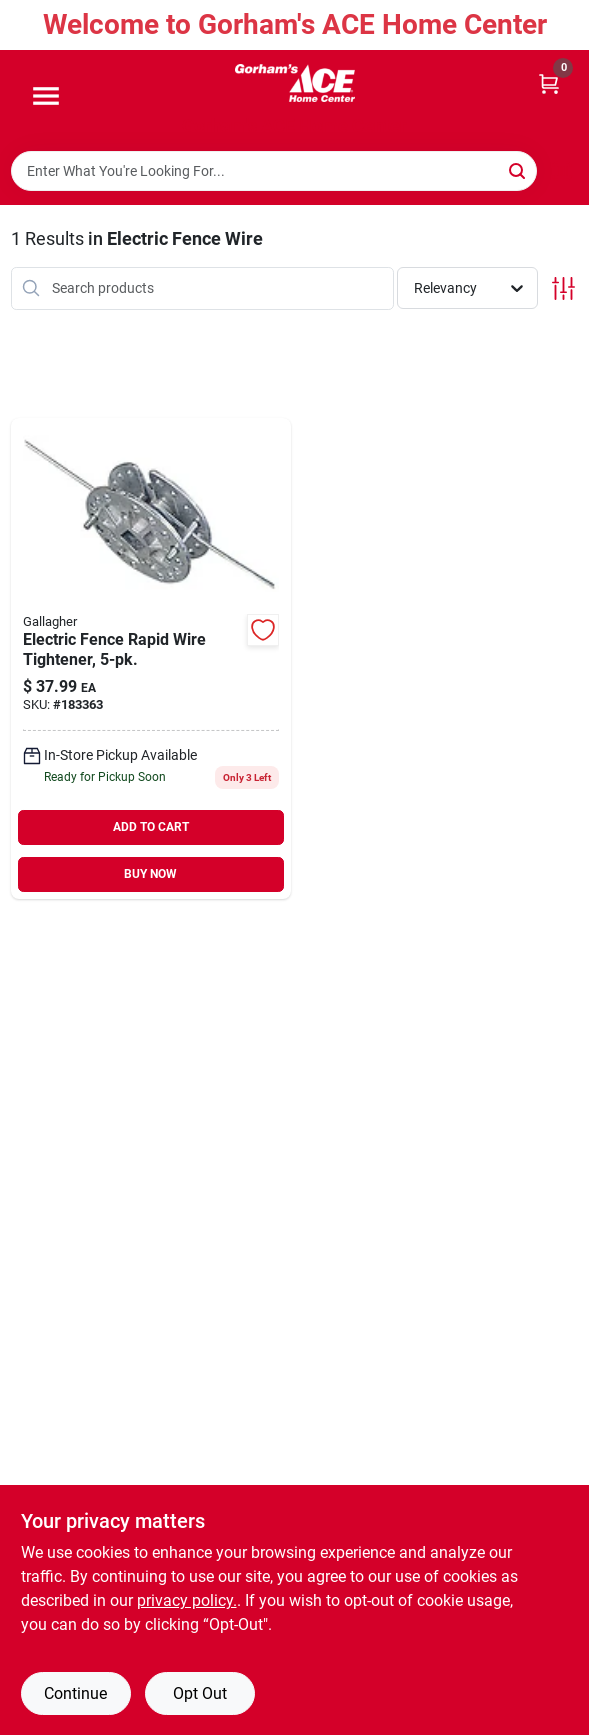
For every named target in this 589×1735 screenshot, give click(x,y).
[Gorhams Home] (295, 83)
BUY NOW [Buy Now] (150, 874)
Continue (75, 1693)
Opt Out (200, 1693)
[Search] (518, 169)
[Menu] (46, 97)
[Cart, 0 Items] (549, 82)
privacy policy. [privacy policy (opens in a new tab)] (187, 1600)
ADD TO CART (151, 827)
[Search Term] (274, 171)
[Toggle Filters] (563, 288)
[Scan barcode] (562, 171)
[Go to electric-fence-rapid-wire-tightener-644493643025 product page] (151, 658)
